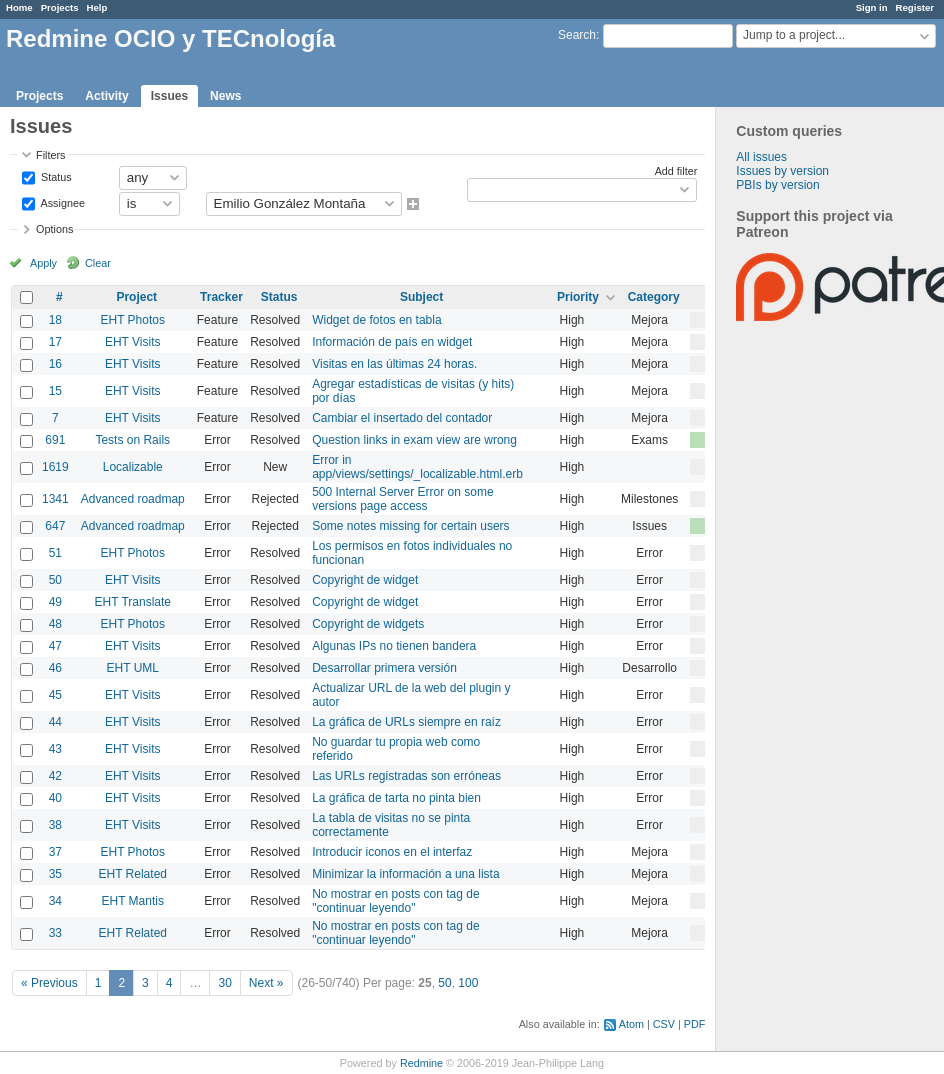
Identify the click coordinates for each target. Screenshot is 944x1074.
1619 (55, 467)
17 (55, 342)
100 (468, 983)
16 (55, 364)
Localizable (133, 467)
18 (55, 320)
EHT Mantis (133, 901)
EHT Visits (133, 342)
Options (54, 229)
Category (654, 297)
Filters (50, 155)
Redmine (421, 1063)
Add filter (676, 171)
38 (55, 825)
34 (55, 901)
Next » (266, 983)
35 (55, 874)
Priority (578, 297)
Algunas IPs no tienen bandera (394, 646)
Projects (60, 7)
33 (55, 933)
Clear (98, 263)
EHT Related (133, 874)
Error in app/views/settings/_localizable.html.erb (417, 467)
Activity (106, 96)
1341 (55, 499)
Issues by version (782, 171)
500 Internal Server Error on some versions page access (402, 499)
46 (55, 668)
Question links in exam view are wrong (414, 440)
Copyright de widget (365, 580)
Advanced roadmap (133, 499)
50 (55, 580)
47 (55, 646)
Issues (169, 96)
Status (55, 176)
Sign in (872, 7)
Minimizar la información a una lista (405, 874)
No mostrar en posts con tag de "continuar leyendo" (395, 901)
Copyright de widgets (368, 624)
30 (224, 983)
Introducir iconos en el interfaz (392, 852)
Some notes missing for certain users (410, 526)
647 (55, 526)
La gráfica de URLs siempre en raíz (406, 722)
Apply (43, 263)
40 (55, 798)
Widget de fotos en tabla (376, 320)
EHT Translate (133, 602)
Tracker (221, 297)
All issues (761, 157)
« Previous (49, 983)
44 (55, 722)
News (225, 96)
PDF (695, 1024)
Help (97, 7)
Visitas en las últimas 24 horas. (394, 364)
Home (19, 7)
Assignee (61, 202)
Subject (421, 297)
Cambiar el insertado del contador (402, 418)
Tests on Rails (132, 440)
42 (55, 776)
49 (55, 602)
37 (55, 852)
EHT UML (133, 668)
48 (55, 624)
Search (577, 35)
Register (915, 7)
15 (55, 391)
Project (136, 297)
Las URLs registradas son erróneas (406, 776)
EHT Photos (133, 320)
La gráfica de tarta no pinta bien (396, 798)
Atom (631, 1024)
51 (55, 553)
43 (55, 749)
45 (55, 695)
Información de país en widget (392, 342)
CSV (664, 1024)
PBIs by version (777, 185)
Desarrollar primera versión (384, 668)
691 (55, 440)
